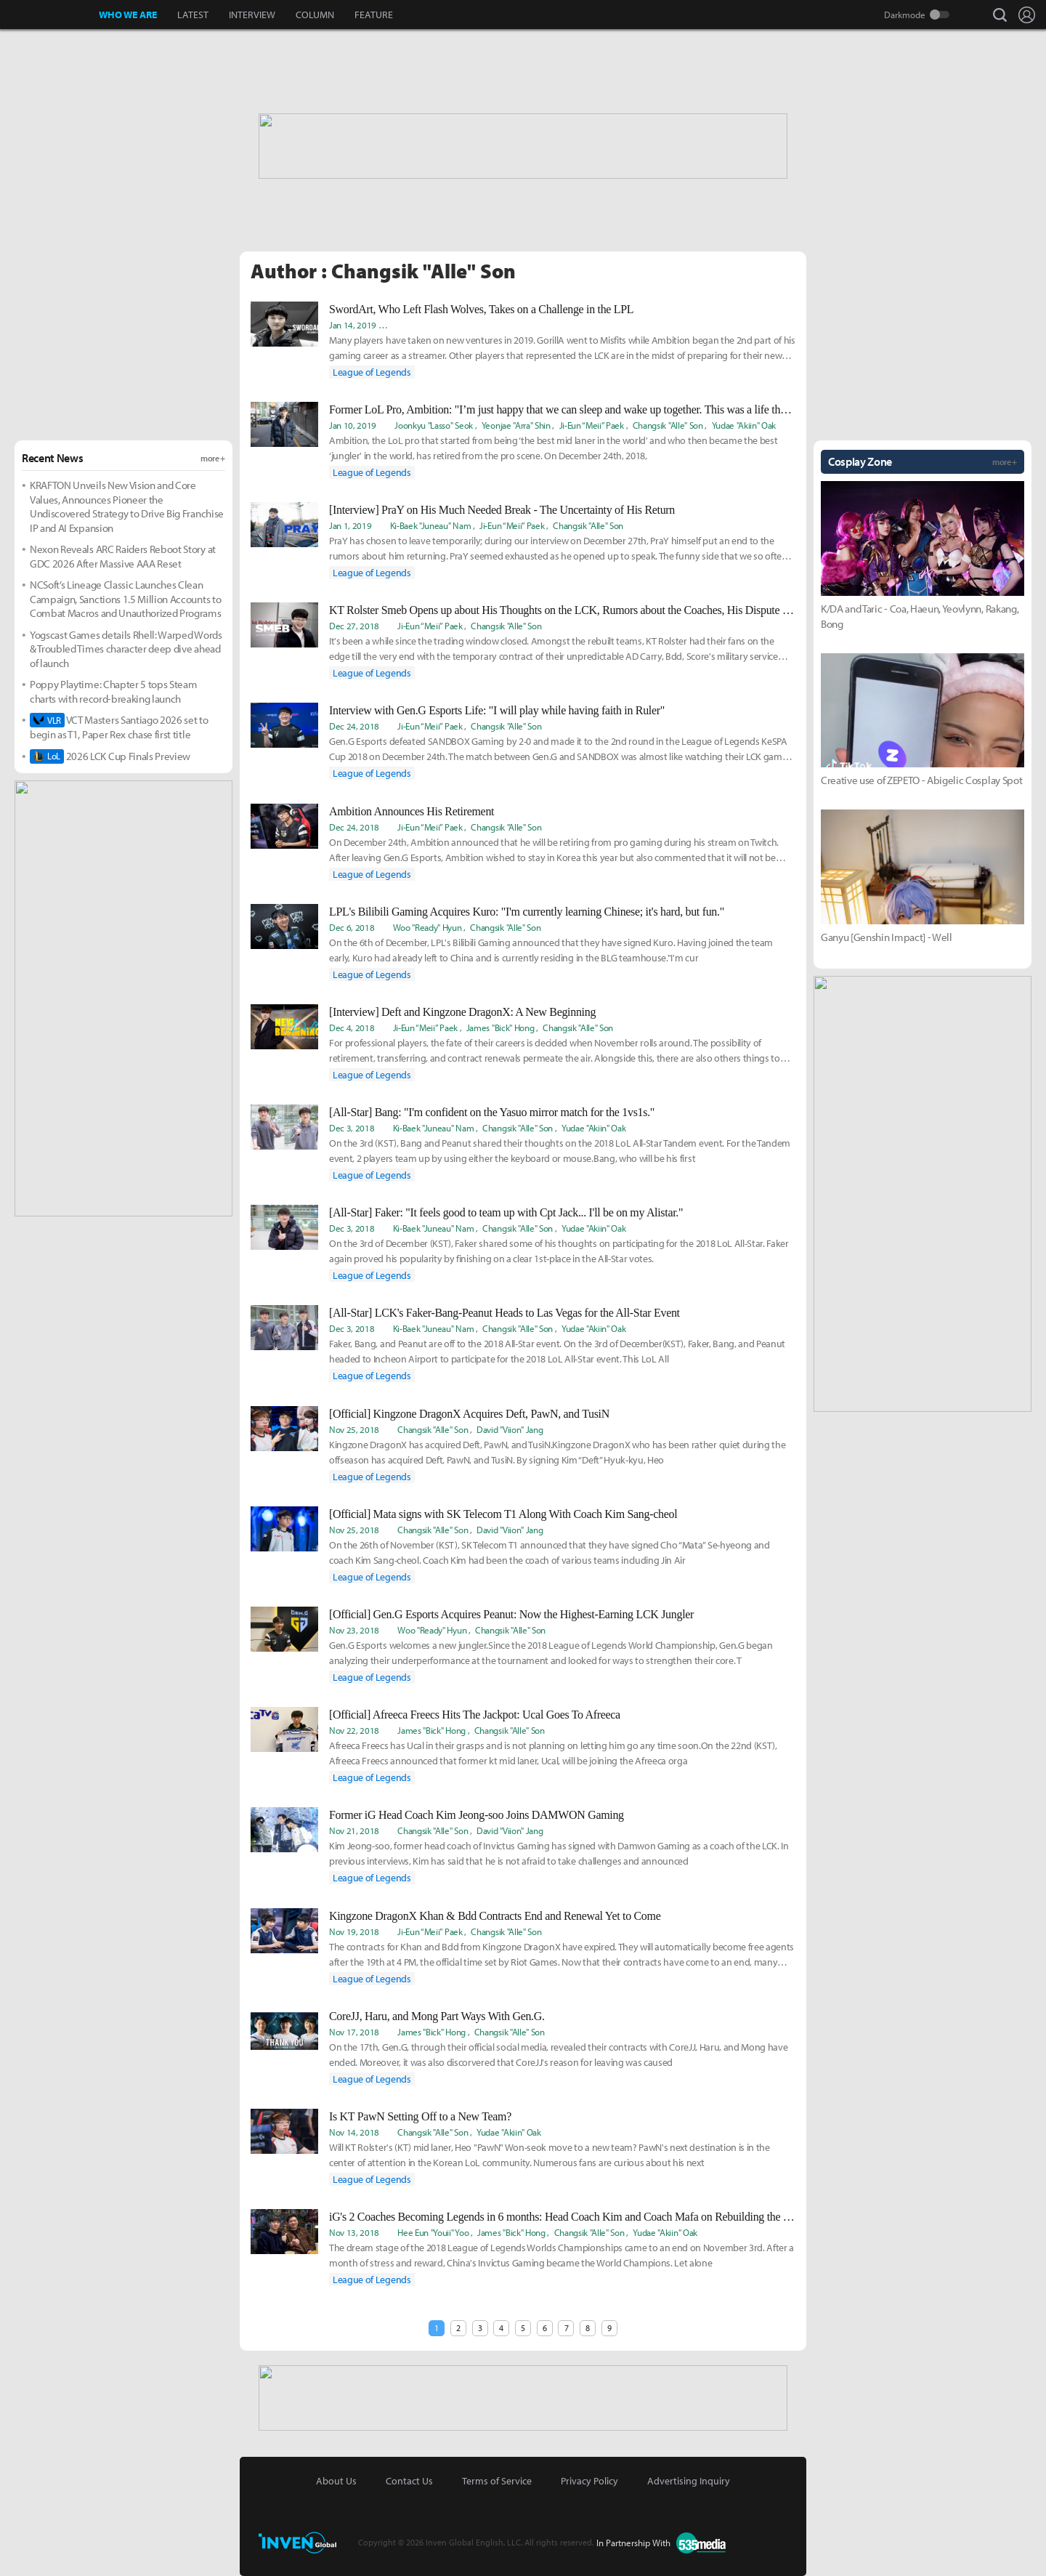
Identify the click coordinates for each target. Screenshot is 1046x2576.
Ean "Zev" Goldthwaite (525, 325)
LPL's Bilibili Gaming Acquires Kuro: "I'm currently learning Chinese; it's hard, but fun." (526, 911)
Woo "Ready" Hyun (682, 325)
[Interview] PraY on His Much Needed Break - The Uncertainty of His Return (502, 510)
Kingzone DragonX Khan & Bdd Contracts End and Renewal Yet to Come (494, 1916)
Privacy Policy (589, 2480)
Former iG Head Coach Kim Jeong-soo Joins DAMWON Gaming (476, 1815)
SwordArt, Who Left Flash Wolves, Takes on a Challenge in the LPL (481, 309)
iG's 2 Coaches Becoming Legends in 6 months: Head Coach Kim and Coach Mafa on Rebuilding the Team (562, 2216)
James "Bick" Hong (500, 1027)
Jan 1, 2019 (350, 525)
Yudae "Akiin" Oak (744, 425)
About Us (336, 2480)
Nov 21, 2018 (354, 1830)
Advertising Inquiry (688, 2480)
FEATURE (373, 14)
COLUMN (315, 14)
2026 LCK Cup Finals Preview (110, 756)
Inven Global (50, 14)
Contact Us (409, 2480)
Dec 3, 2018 (351, 1128)
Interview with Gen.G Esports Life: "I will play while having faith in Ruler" (497, 710)
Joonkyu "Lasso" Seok (433, 425)
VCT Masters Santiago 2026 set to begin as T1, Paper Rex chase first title (119, 727)
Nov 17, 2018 (354, 2032)
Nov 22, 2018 (354, 1730)
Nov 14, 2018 (354, 2132)
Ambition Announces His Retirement (411, 811)
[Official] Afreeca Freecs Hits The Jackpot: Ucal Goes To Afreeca (474, 1714)
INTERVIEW (252, 14)
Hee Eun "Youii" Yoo (433, 2232)
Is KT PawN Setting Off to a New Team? (420, 2116)
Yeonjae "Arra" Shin (516, 425)
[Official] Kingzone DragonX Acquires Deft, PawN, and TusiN (469, 1414)
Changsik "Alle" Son (761, 325)
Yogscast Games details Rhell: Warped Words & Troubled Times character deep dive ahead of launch (126, 649)
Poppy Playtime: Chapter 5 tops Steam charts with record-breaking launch (113, 691)
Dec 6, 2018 (351, 927)
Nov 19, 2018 (354, 1931)
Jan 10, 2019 (352, 425)
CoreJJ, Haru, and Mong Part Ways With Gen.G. (437, 2016)
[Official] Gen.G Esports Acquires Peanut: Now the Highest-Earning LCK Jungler (511, 1614)
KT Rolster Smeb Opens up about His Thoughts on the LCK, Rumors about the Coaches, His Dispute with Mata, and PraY (562, 610)
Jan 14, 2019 (352, 325)
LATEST (192, 14)
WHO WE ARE (128, 14)
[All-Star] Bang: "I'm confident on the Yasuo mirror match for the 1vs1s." (491, 1112)
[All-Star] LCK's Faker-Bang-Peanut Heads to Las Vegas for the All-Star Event (504, 1313)
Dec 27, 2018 (354, 625)
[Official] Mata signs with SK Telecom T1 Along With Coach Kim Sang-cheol (503, 1514)
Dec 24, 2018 (354, 726)
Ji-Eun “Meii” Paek (607, 325)
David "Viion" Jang (510, 1429)
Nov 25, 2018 (354, 1429)
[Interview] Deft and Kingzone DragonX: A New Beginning (462, 1012)
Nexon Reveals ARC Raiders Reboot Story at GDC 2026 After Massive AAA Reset (123, 556)
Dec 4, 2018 (351, 1027)
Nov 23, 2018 (354, 1630)
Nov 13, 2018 (354, 2232)
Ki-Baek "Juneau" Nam (435, 325)
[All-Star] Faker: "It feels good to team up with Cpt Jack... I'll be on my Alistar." (506, 1212)
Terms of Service (497, 2480)
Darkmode (904, 14)
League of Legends (372, 372)
